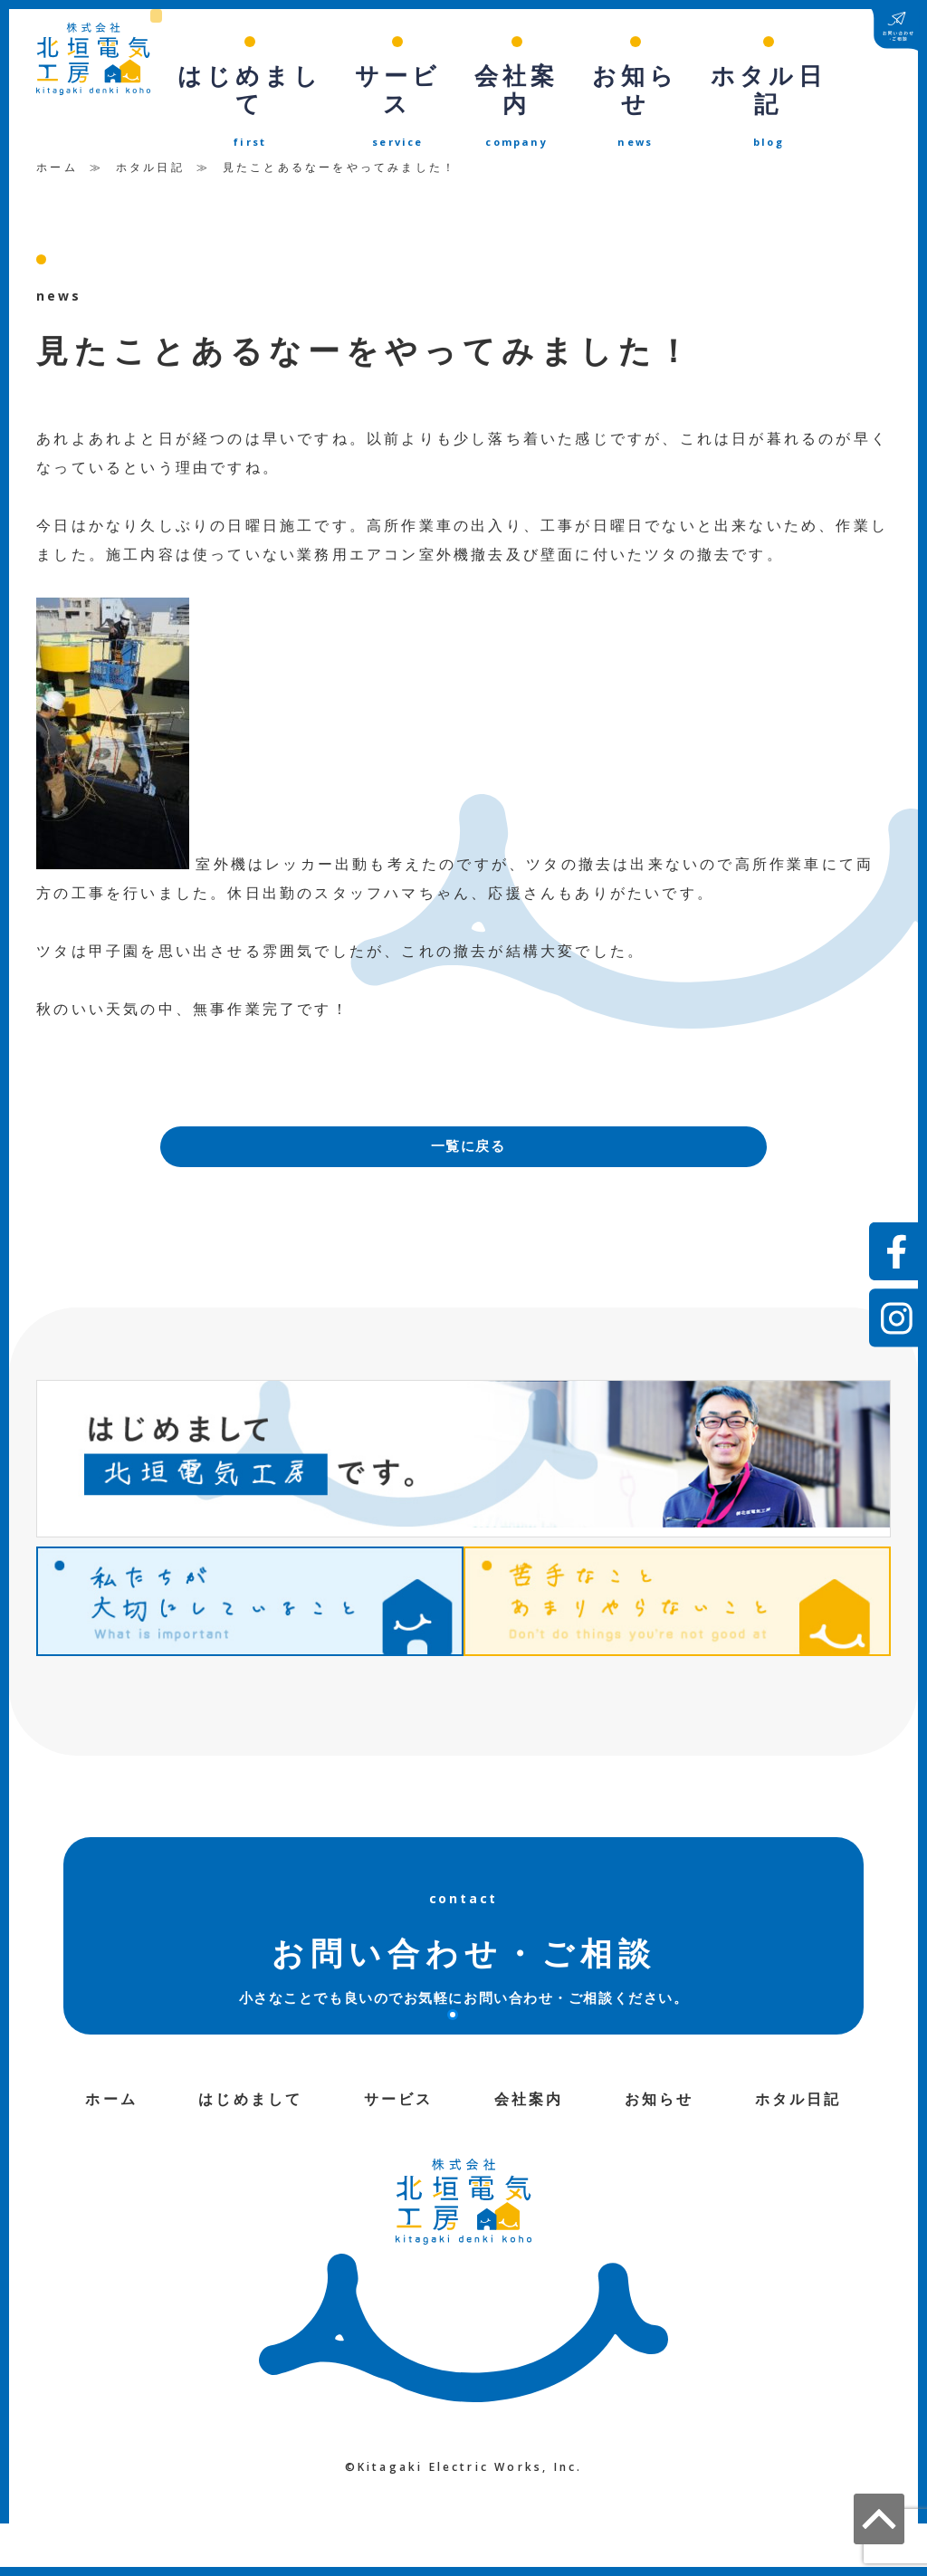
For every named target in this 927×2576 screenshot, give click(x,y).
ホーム (57, 131)
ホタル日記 (150, 131)
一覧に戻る (468, 1113)
